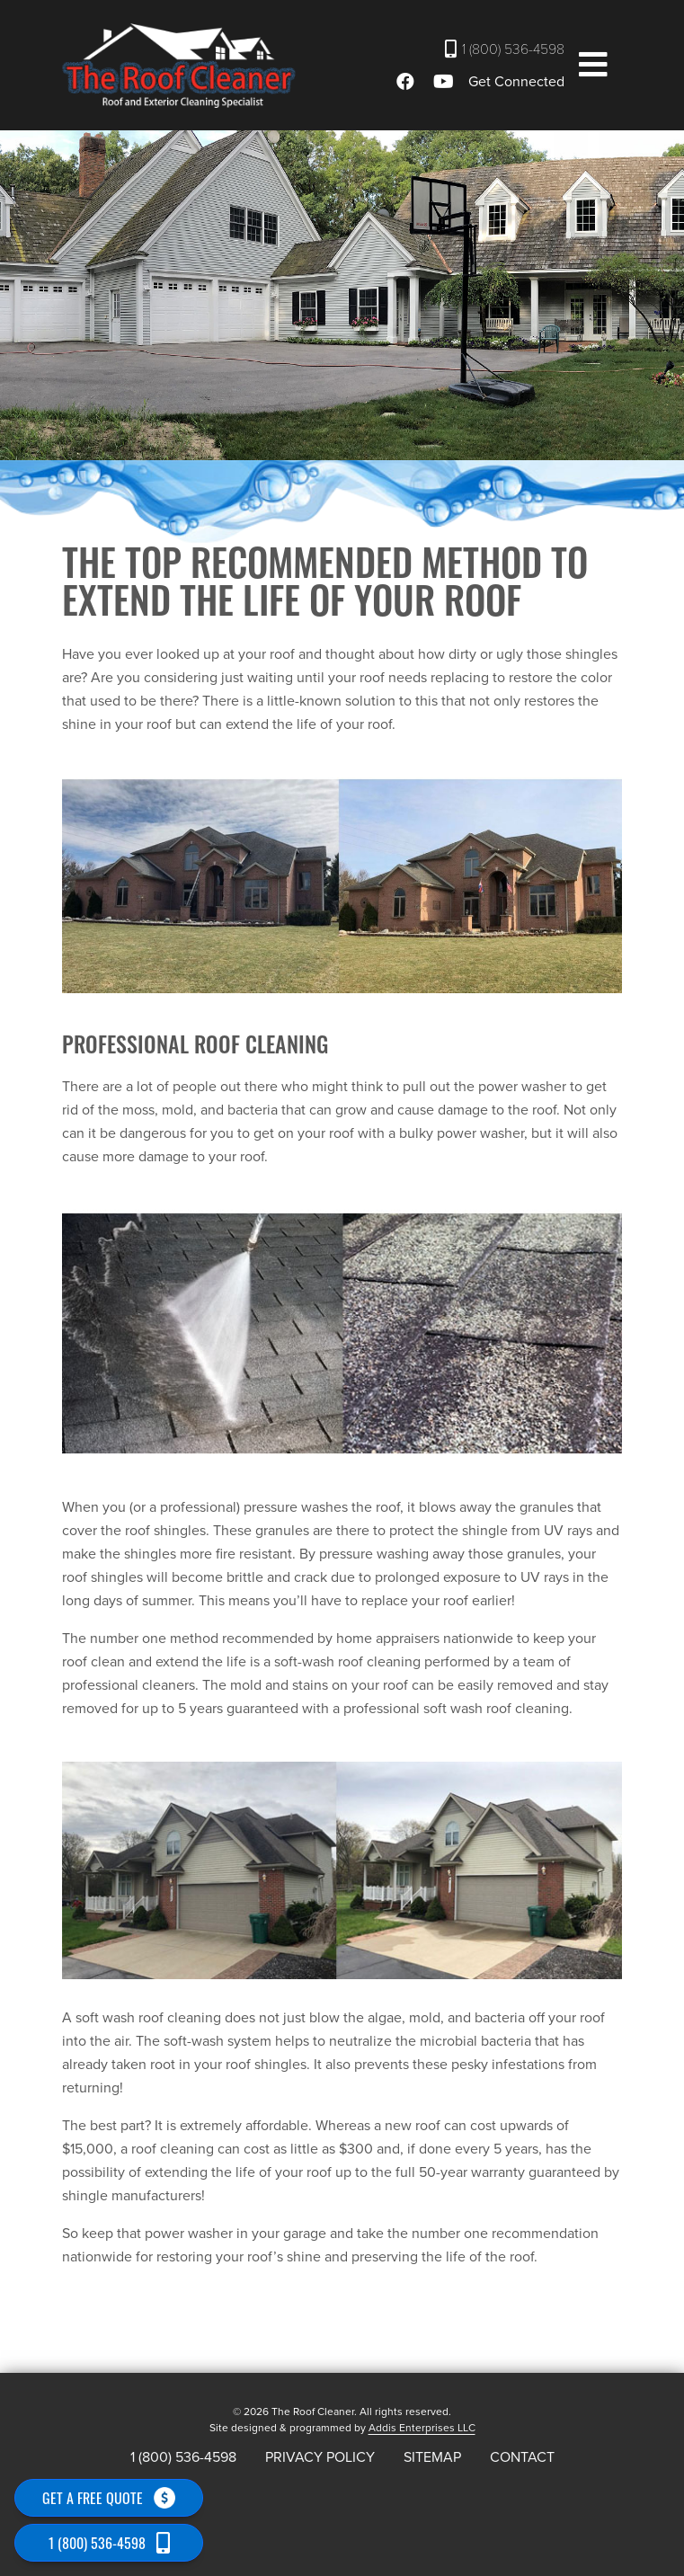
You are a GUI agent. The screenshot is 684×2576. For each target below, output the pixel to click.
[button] (593, 65)
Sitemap (432, 2457)
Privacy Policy (320, 2457)
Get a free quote (108, 2498)
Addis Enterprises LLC (422, 2427)
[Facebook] (408, 82)
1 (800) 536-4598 (504, 49)
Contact (522, 2457)
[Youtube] (446, 82)
